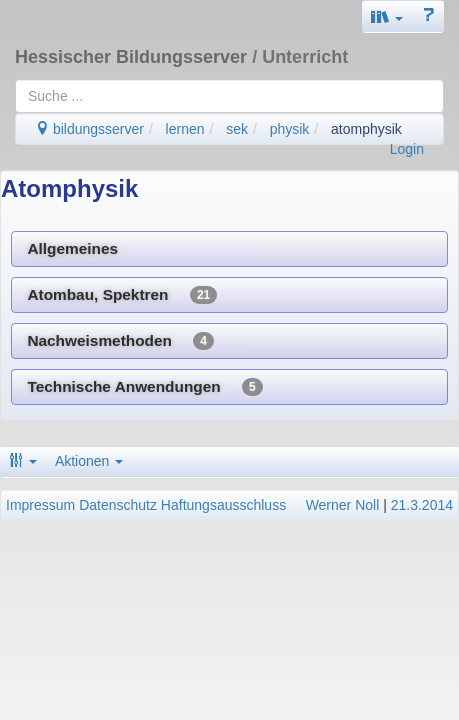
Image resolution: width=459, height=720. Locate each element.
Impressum (40, 505)
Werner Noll (343, 505)
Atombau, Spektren (122, 295)
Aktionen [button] (89, 461)
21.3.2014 (422, 505)
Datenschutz (118, 505)
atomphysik (366, 129)
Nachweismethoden (120, 341)
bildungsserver (89, 129)
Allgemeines (72, 248)
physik (290, 129)
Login (407, 149)
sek (237, 129)
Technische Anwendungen (144, 387)
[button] (387, 16)
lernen (185, 129)
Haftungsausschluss (223, 505)
